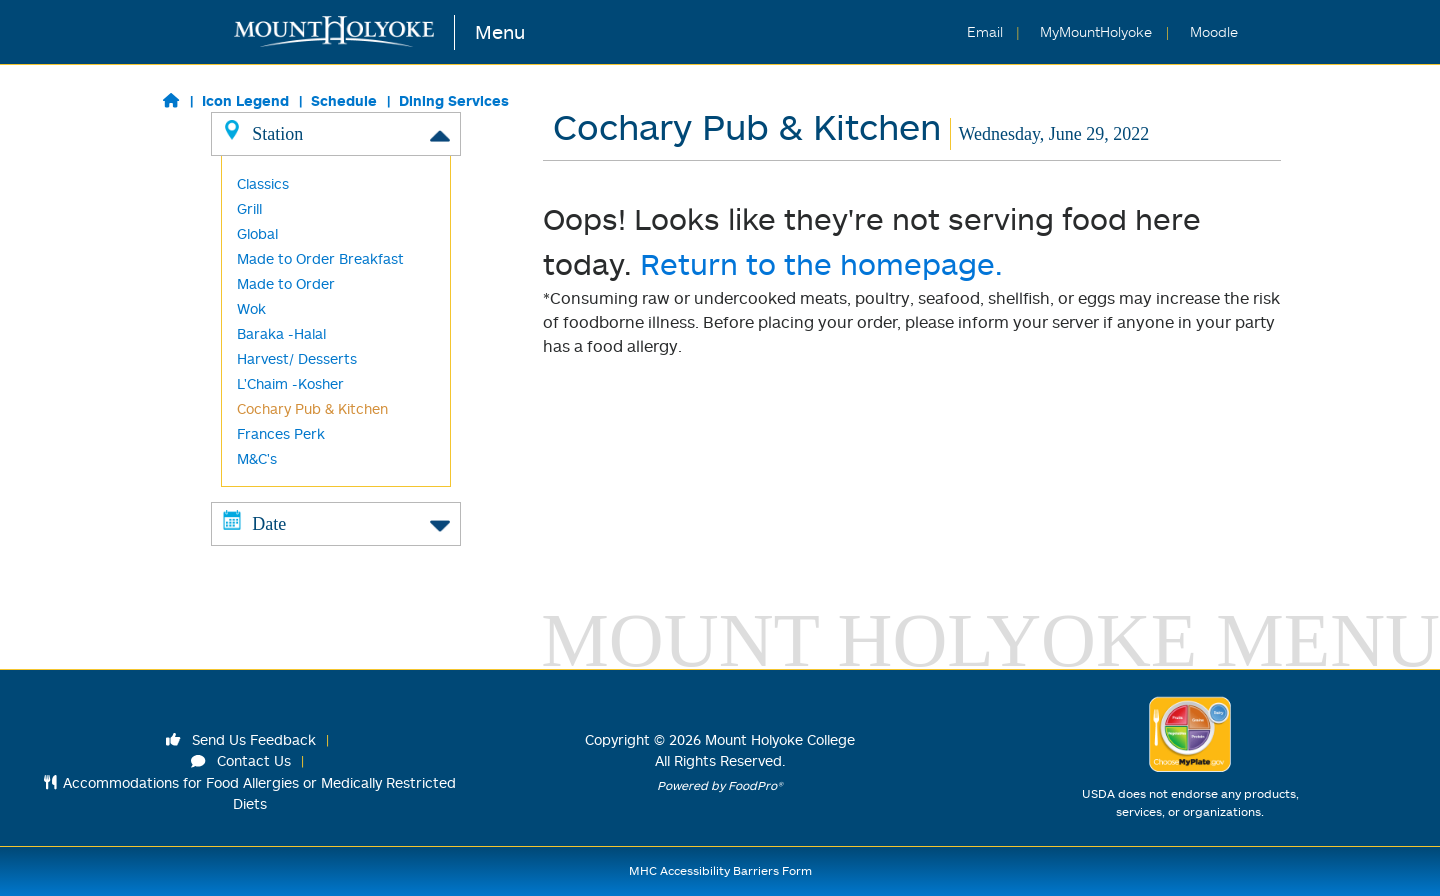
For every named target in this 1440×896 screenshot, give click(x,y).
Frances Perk (281, 433)
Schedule (344, 100)
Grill (249, 208)
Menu (500, 31)
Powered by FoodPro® (720, 785)
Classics (263, 183)
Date (336, 523)
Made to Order (286, 283)
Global (257, 233)
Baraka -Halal (281, 333)
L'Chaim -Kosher (290, 383)
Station (336, 133)
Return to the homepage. (821, 263)
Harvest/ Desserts (297, 358)
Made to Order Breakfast (320, 258)
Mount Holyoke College (780, 739)
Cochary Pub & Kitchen (312, 408)
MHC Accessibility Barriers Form (720, 870)
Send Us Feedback (241, 739)
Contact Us (241, 760)
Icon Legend (245, 100)
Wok (251, 308)
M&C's (257, 458)
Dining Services (454, 100)
